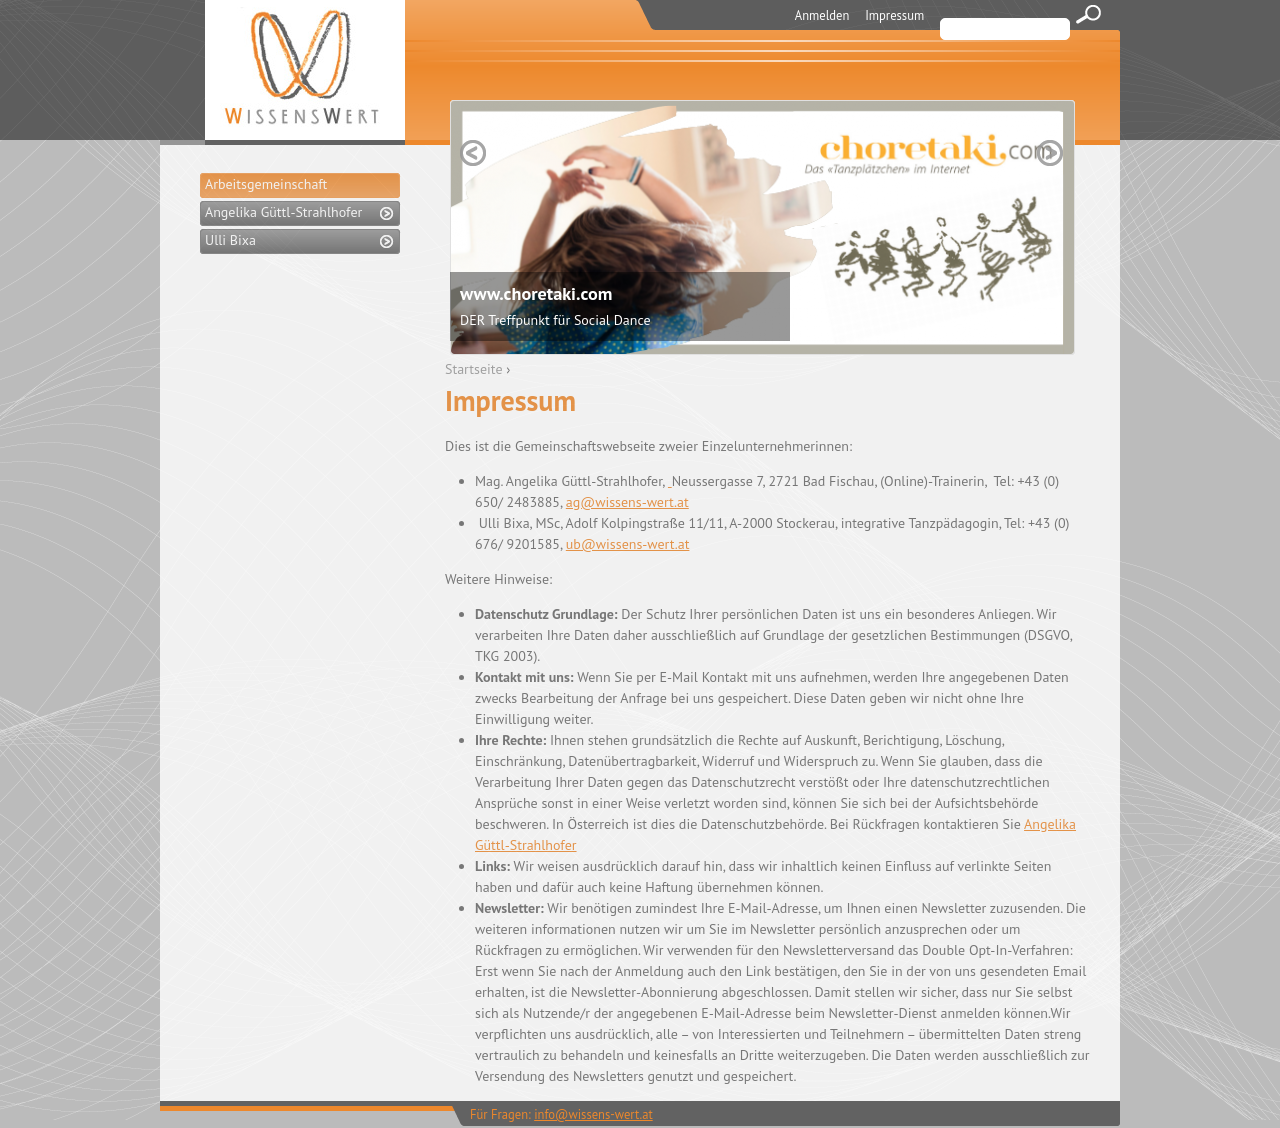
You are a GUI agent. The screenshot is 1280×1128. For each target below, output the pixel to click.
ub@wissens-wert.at (628, 544)
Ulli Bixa (230, 240)
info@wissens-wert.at (593, 1114)
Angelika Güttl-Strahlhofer (283, 212)
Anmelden (822, 15)
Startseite (474, 369)
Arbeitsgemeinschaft (266, 184)
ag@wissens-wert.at (627, 502)
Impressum (894, 15)
